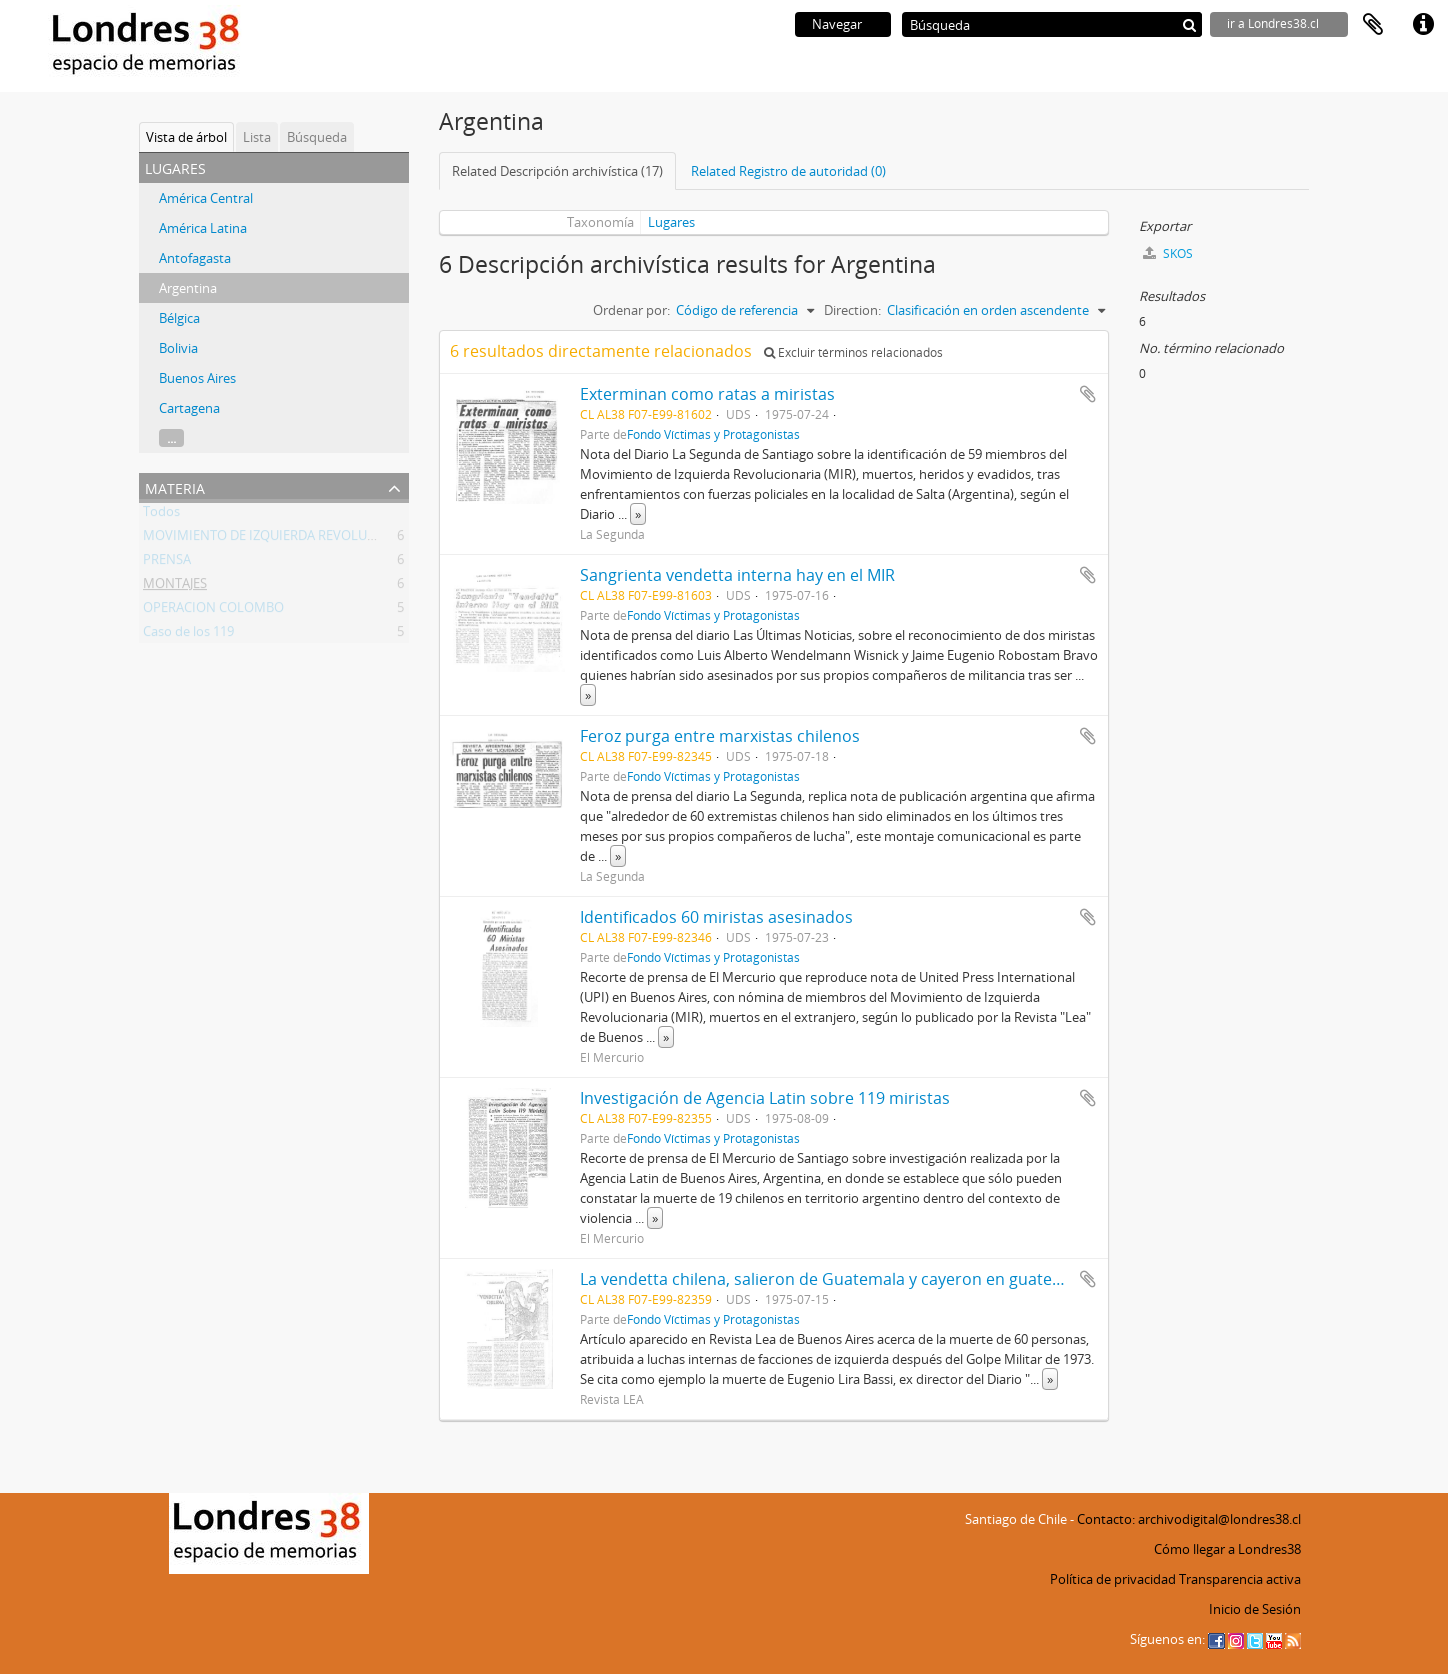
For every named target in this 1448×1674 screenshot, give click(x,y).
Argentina (188, 288)
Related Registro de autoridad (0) (788, 171)
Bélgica (179, 318)
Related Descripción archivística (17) (557, 171)
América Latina (203, 228)
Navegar (837, 24)
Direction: (852, 310)
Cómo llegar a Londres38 (1227, 1549)
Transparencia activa (1240, 1579)
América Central (206, 198)
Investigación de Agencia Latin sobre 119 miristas (765, 1098)
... (171, 438)
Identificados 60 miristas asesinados (716, 917)
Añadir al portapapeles (1088, 394)
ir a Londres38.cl (1273, 23)
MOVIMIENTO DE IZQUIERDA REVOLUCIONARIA (285, 539)
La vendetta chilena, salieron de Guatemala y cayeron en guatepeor (834, 1279)
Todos (161, 515)
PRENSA (167, 563)
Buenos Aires (197, 378)
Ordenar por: (631, 310)
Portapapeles (1373, 25)
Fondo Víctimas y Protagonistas (713, 434)
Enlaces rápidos (1423, 25)
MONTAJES (175, 587)
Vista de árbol (186, 137)
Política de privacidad (1113, 1579)
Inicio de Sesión (1255, 1609)
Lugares (671, 222)
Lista (257, 137)
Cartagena (189, 408)
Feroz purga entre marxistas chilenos (720, 736)
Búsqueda (317, 137)
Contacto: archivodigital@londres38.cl (1189, 1519)
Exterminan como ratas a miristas (707, 394)
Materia (175, 486)
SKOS (1168, 253)
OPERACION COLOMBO (213, 611)
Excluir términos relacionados (853, 352)
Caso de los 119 (188, 635)
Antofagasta (195, 258)
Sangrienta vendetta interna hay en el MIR (737, 575)
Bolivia (178, 348)
